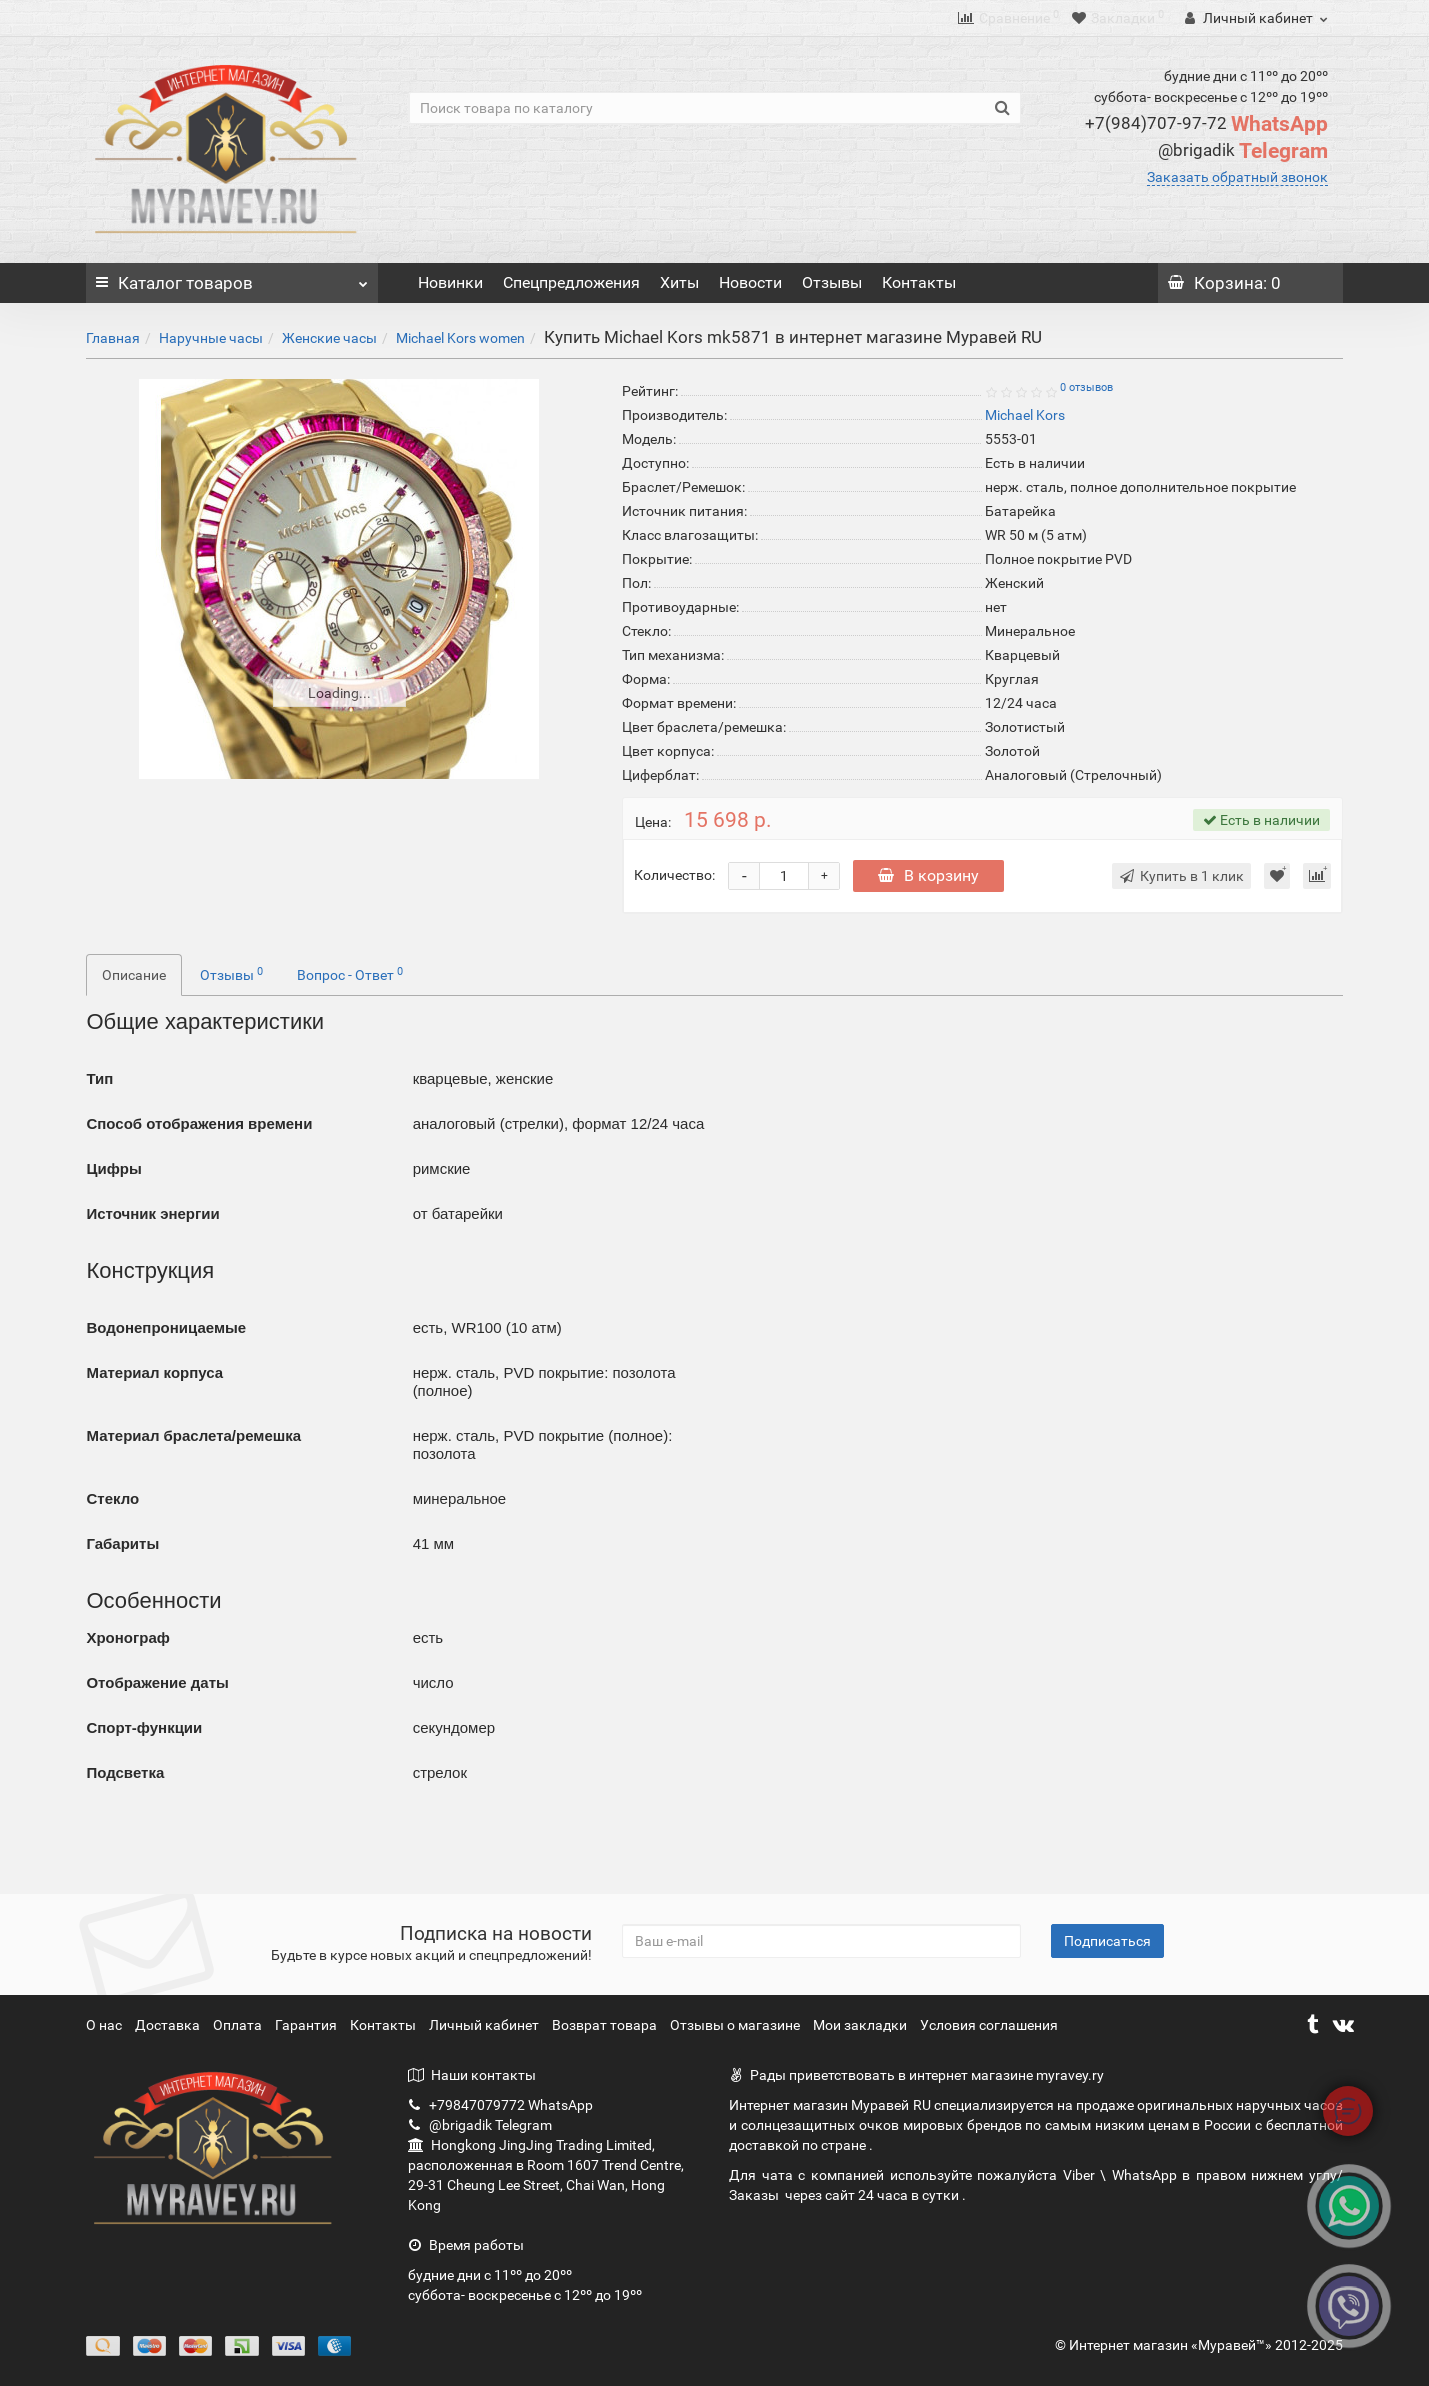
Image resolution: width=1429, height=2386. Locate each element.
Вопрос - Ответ (350, 974)
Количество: (674, 875)
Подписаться (1107, 1941)
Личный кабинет (485, 2025)
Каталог (232, 278)
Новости (750, 282)
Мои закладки (860, 2025)
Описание (134, 975)
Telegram (1243, 151)
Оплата (239, 2025)
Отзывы (832, 282)
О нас (105, 2025)
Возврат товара (606, 2025)
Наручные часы (211, 338)
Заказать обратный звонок (1237, 177)
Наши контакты (472, 2075)
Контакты (919, 282)
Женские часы (329, 338)
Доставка (169, 2025)
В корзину (928, 875)
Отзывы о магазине (736, 2025)
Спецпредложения (571, 282)
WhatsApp (1206, 124)
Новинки (450, 282)
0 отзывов (1086, 387)
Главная (113, 338)
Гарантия (307, 2025)
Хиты (679, 282)
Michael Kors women (460, 338)
